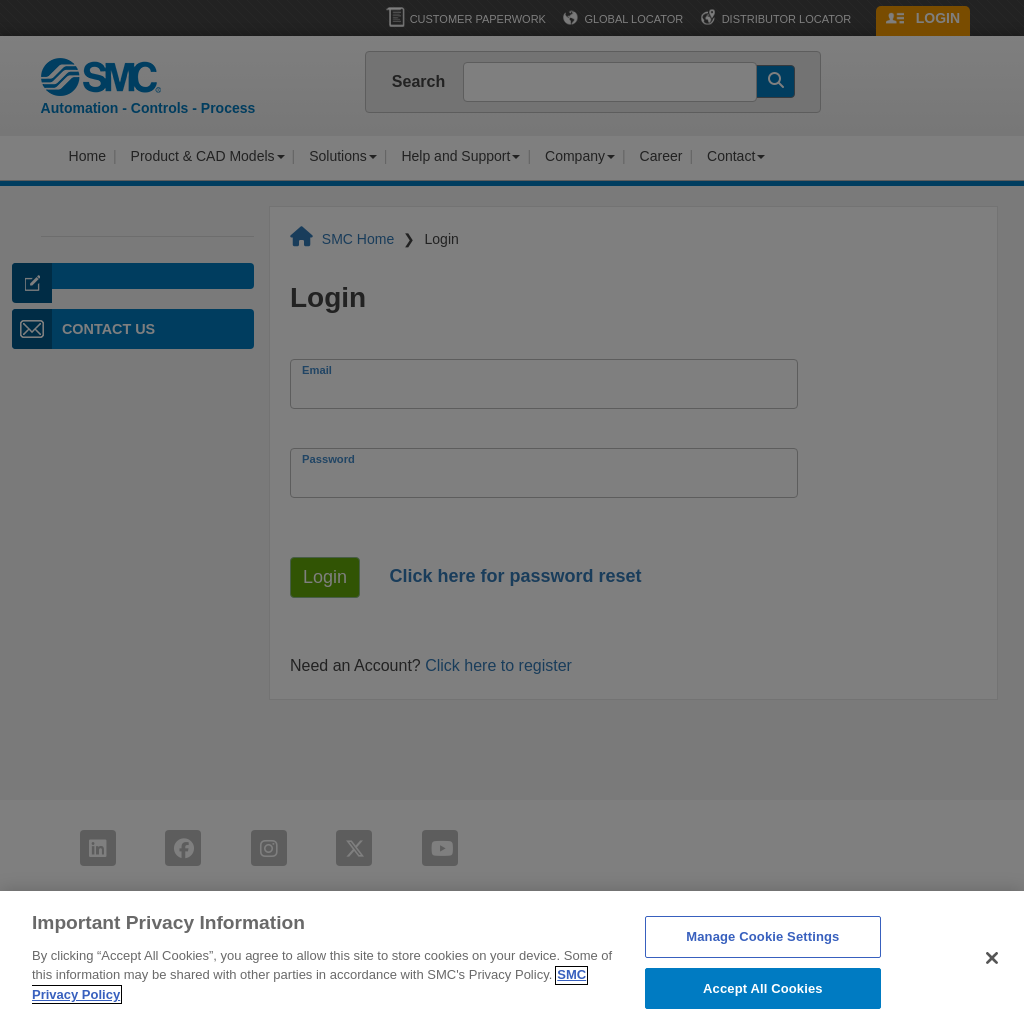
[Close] (992, 967)
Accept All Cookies (763, 996)
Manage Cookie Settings (762, 945)
